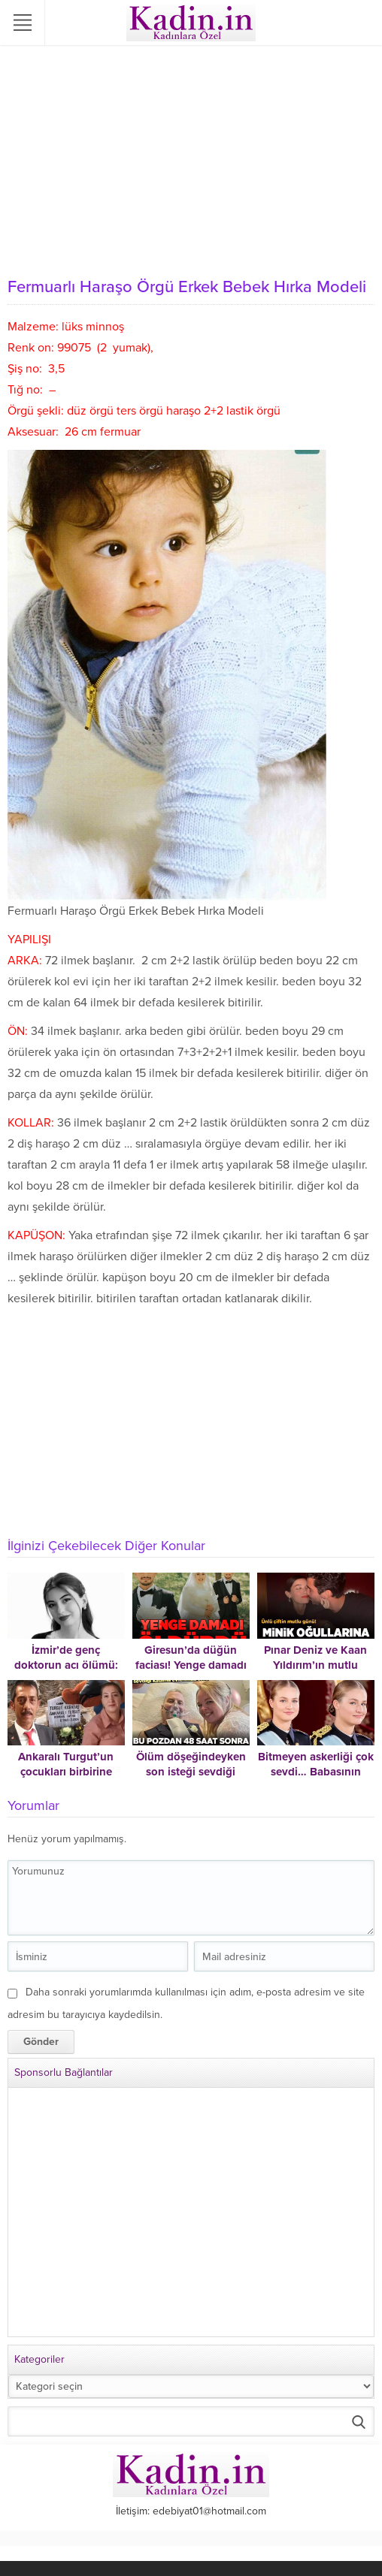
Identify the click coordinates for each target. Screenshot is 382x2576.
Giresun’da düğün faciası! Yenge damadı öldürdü (191, 1665)
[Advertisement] (191, 158)
